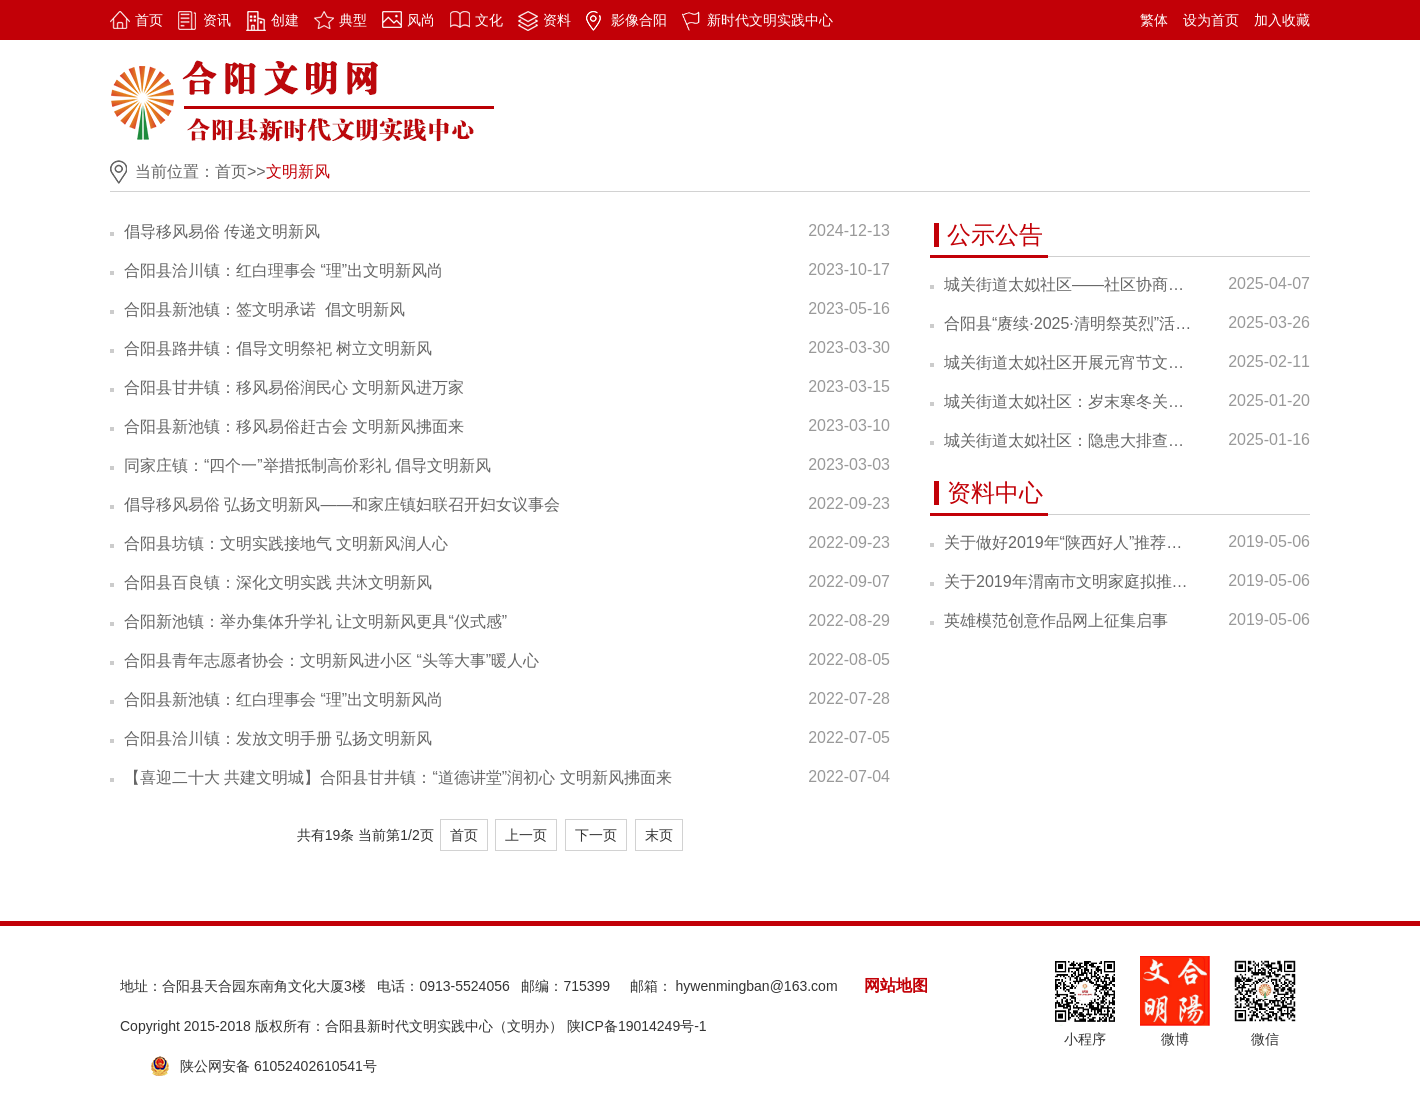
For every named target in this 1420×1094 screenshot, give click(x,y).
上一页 (526, 835)
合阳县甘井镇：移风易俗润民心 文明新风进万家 (294, 387)
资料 (557, 20)
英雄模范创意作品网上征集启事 (1056, 620)
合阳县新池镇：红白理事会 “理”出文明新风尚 (283, 699)
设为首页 (1211, 20)
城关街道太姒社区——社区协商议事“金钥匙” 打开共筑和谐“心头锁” (1068, 284)
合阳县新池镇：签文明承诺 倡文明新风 (264, 309)
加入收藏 (1282, 20)
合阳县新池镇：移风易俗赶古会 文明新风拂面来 (294, 426)
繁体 (1154, 20)
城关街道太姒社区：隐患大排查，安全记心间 (1068, 440)
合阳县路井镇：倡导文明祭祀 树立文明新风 (278, 348)
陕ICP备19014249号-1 (637, 1026)
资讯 (217, 20)
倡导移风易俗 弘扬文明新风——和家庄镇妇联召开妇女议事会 (342, 504)
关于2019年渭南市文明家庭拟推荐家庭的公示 (1068, 581)
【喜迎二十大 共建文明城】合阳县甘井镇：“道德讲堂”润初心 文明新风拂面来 (398, 777)
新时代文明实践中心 (770, 20)
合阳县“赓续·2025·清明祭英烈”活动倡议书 (1068, 323)
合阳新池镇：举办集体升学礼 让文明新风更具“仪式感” (315, 621)
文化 (489, 20)
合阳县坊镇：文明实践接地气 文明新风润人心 (286, 543)
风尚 (421, 20)
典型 (353, 20)
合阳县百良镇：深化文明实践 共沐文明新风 (278, 582)
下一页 (596, 835)
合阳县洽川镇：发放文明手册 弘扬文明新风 (278, 738)
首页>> (240, 171)
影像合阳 (639, 20)
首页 (149, 20)
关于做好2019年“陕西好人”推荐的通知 (1068, 542)
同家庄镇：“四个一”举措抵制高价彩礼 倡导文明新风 (307, 465)
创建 (285, 20)
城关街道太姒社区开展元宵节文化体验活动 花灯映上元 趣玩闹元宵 (1068, 362)
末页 (659, 835)
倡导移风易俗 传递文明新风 (222, 231)
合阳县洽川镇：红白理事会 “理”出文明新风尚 (283, 270)
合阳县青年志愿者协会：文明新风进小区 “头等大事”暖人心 (331, 660)
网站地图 (896, 985)
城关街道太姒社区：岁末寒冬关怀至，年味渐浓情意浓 (1068, 401)
